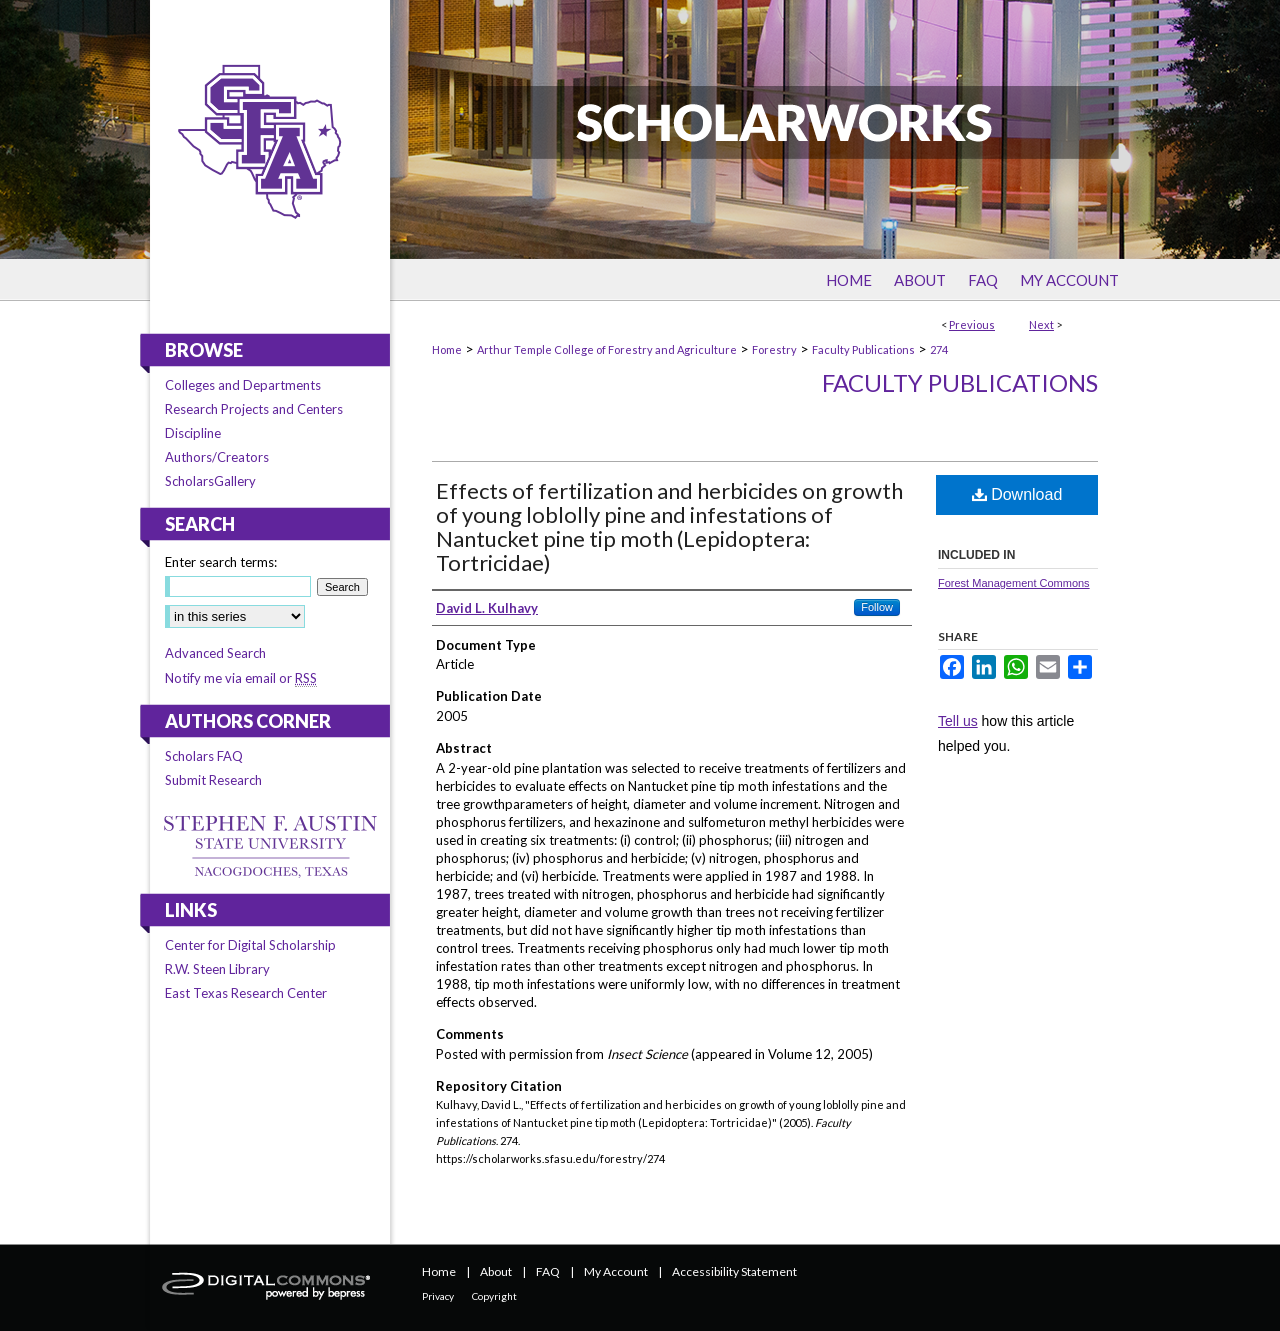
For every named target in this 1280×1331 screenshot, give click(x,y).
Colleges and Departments (243, 385)
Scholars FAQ (204, 756)
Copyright (494, 1296)
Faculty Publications (863, 349)
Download (1017, 494)
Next (1041, 324)
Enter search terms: (221, 562)
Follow (877, 607)
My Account (616, 1271)
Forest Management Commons (1014, 583)
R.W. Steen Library (217, 969)
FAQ (548, 1271)
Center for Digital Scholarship (250, 945)
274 (939, 349)
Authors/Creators (217, 457)
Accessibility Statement (734, 1271)
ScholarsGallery (210, 481)
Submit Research (213, 780)
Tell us (958, 721)
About (496, 1271)
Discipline (193, 433)
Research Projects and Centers (254, 409)
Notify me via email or (241, 678)
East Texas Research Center (246, 993)
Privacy (438, 1296)
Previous (972, 324)
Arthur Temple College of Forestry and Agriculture (607, 349)
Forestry (774, 349)
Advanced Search (215, 653)
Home (447, 349)
